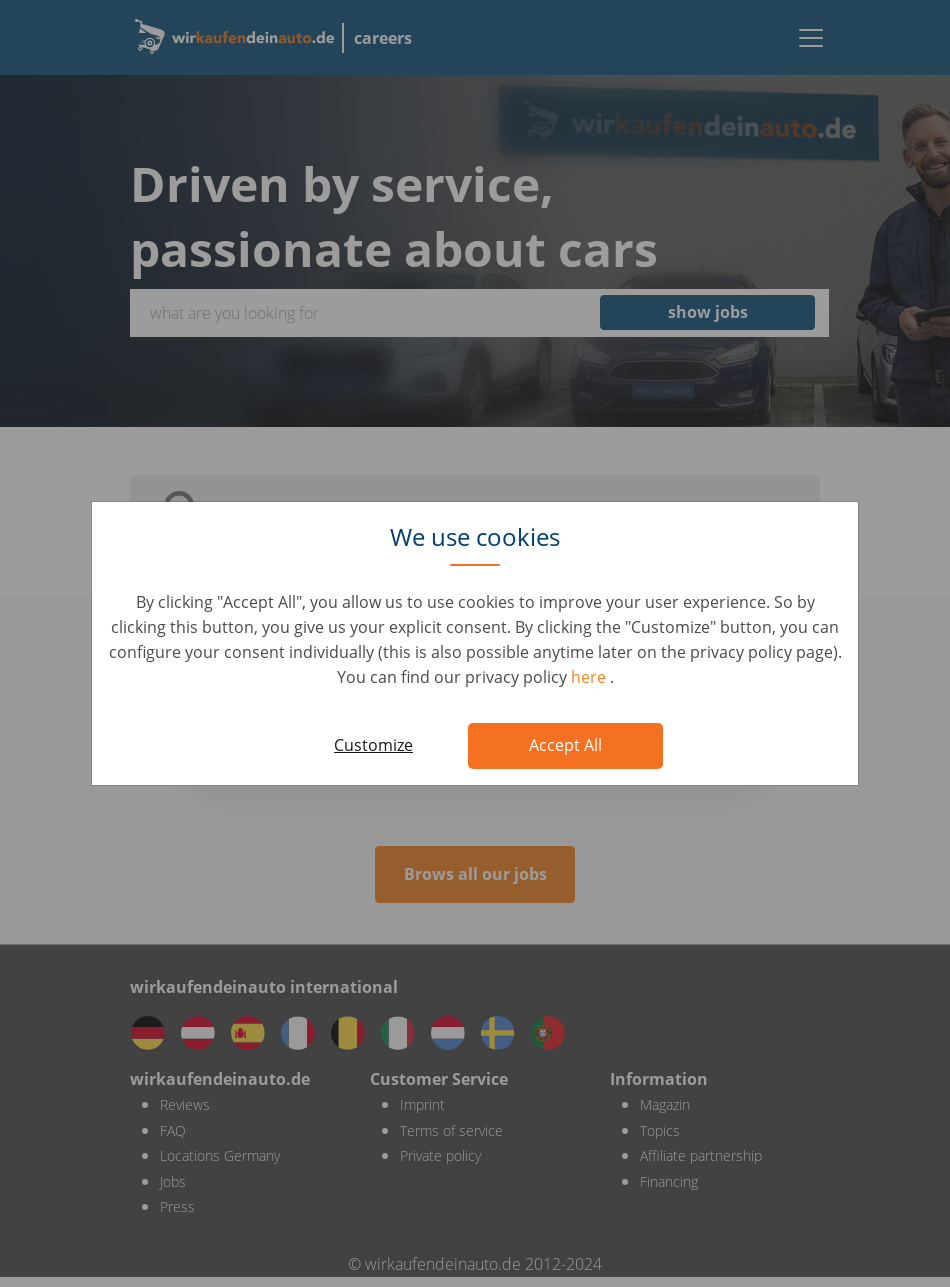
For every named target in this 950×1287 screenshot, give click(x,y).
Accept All (565, 745)
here (590, 677)
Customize (373, 745)
